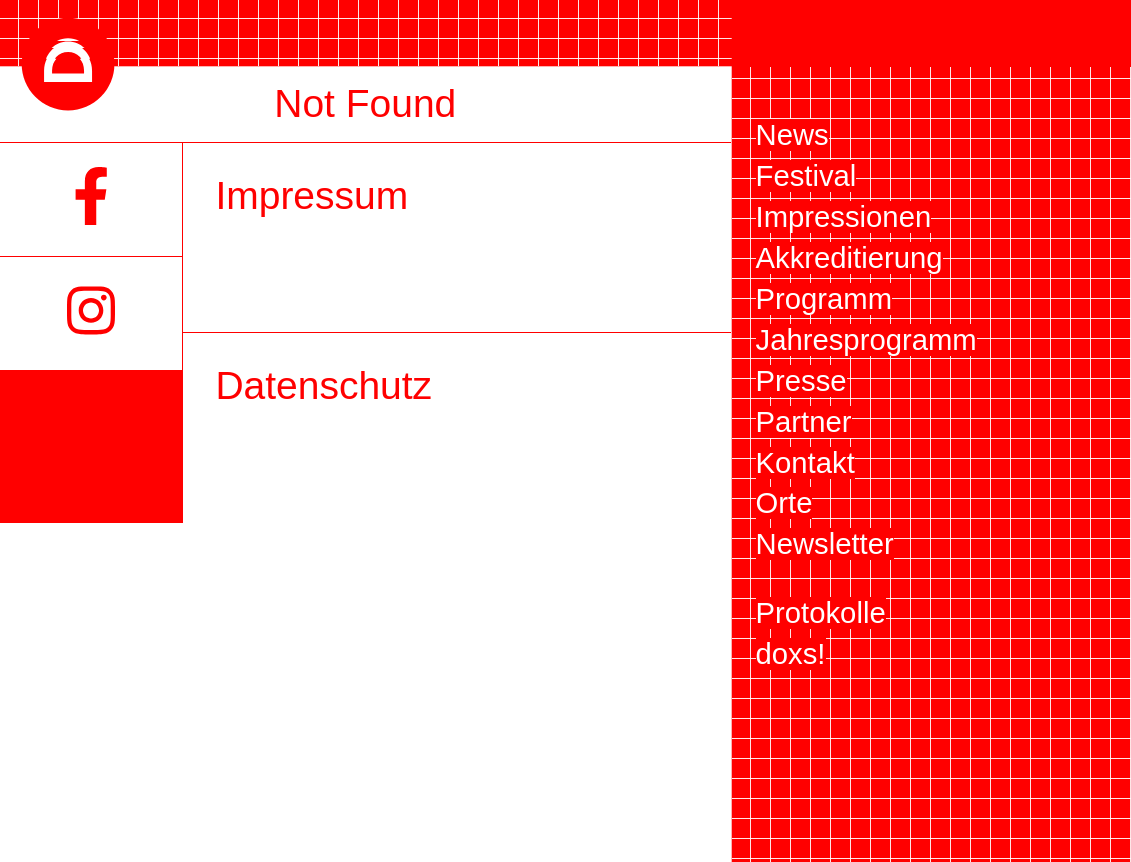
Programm (824, 299)
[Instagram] (91, 314)
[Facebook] (91, 199)
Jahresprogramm (866, 340)
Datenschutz (323, 385)
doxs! (791, 654)
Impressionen (844, 217)
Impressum (311, 195)
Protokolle (821, 613)
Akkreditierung (849, 258)
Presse (801, 381)
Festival (806, 176)
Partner (804, 422)
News (792, 135)
